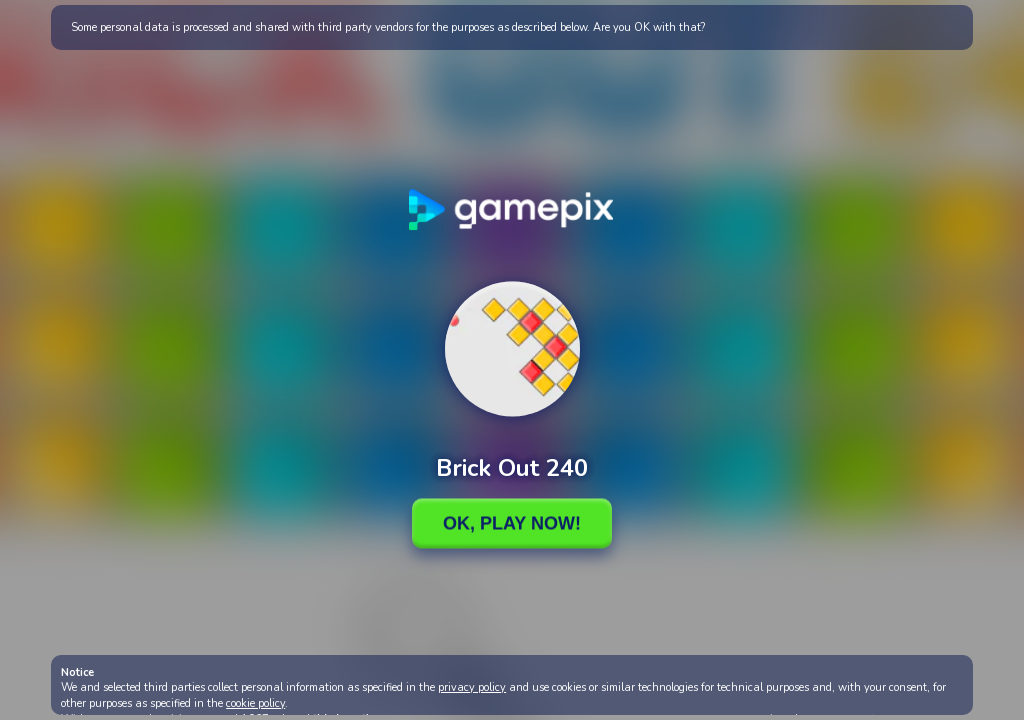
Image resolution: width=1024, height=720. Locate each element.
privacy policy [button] (472, 687)
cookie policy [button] (255, 703)
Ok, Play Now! (512, 523)
